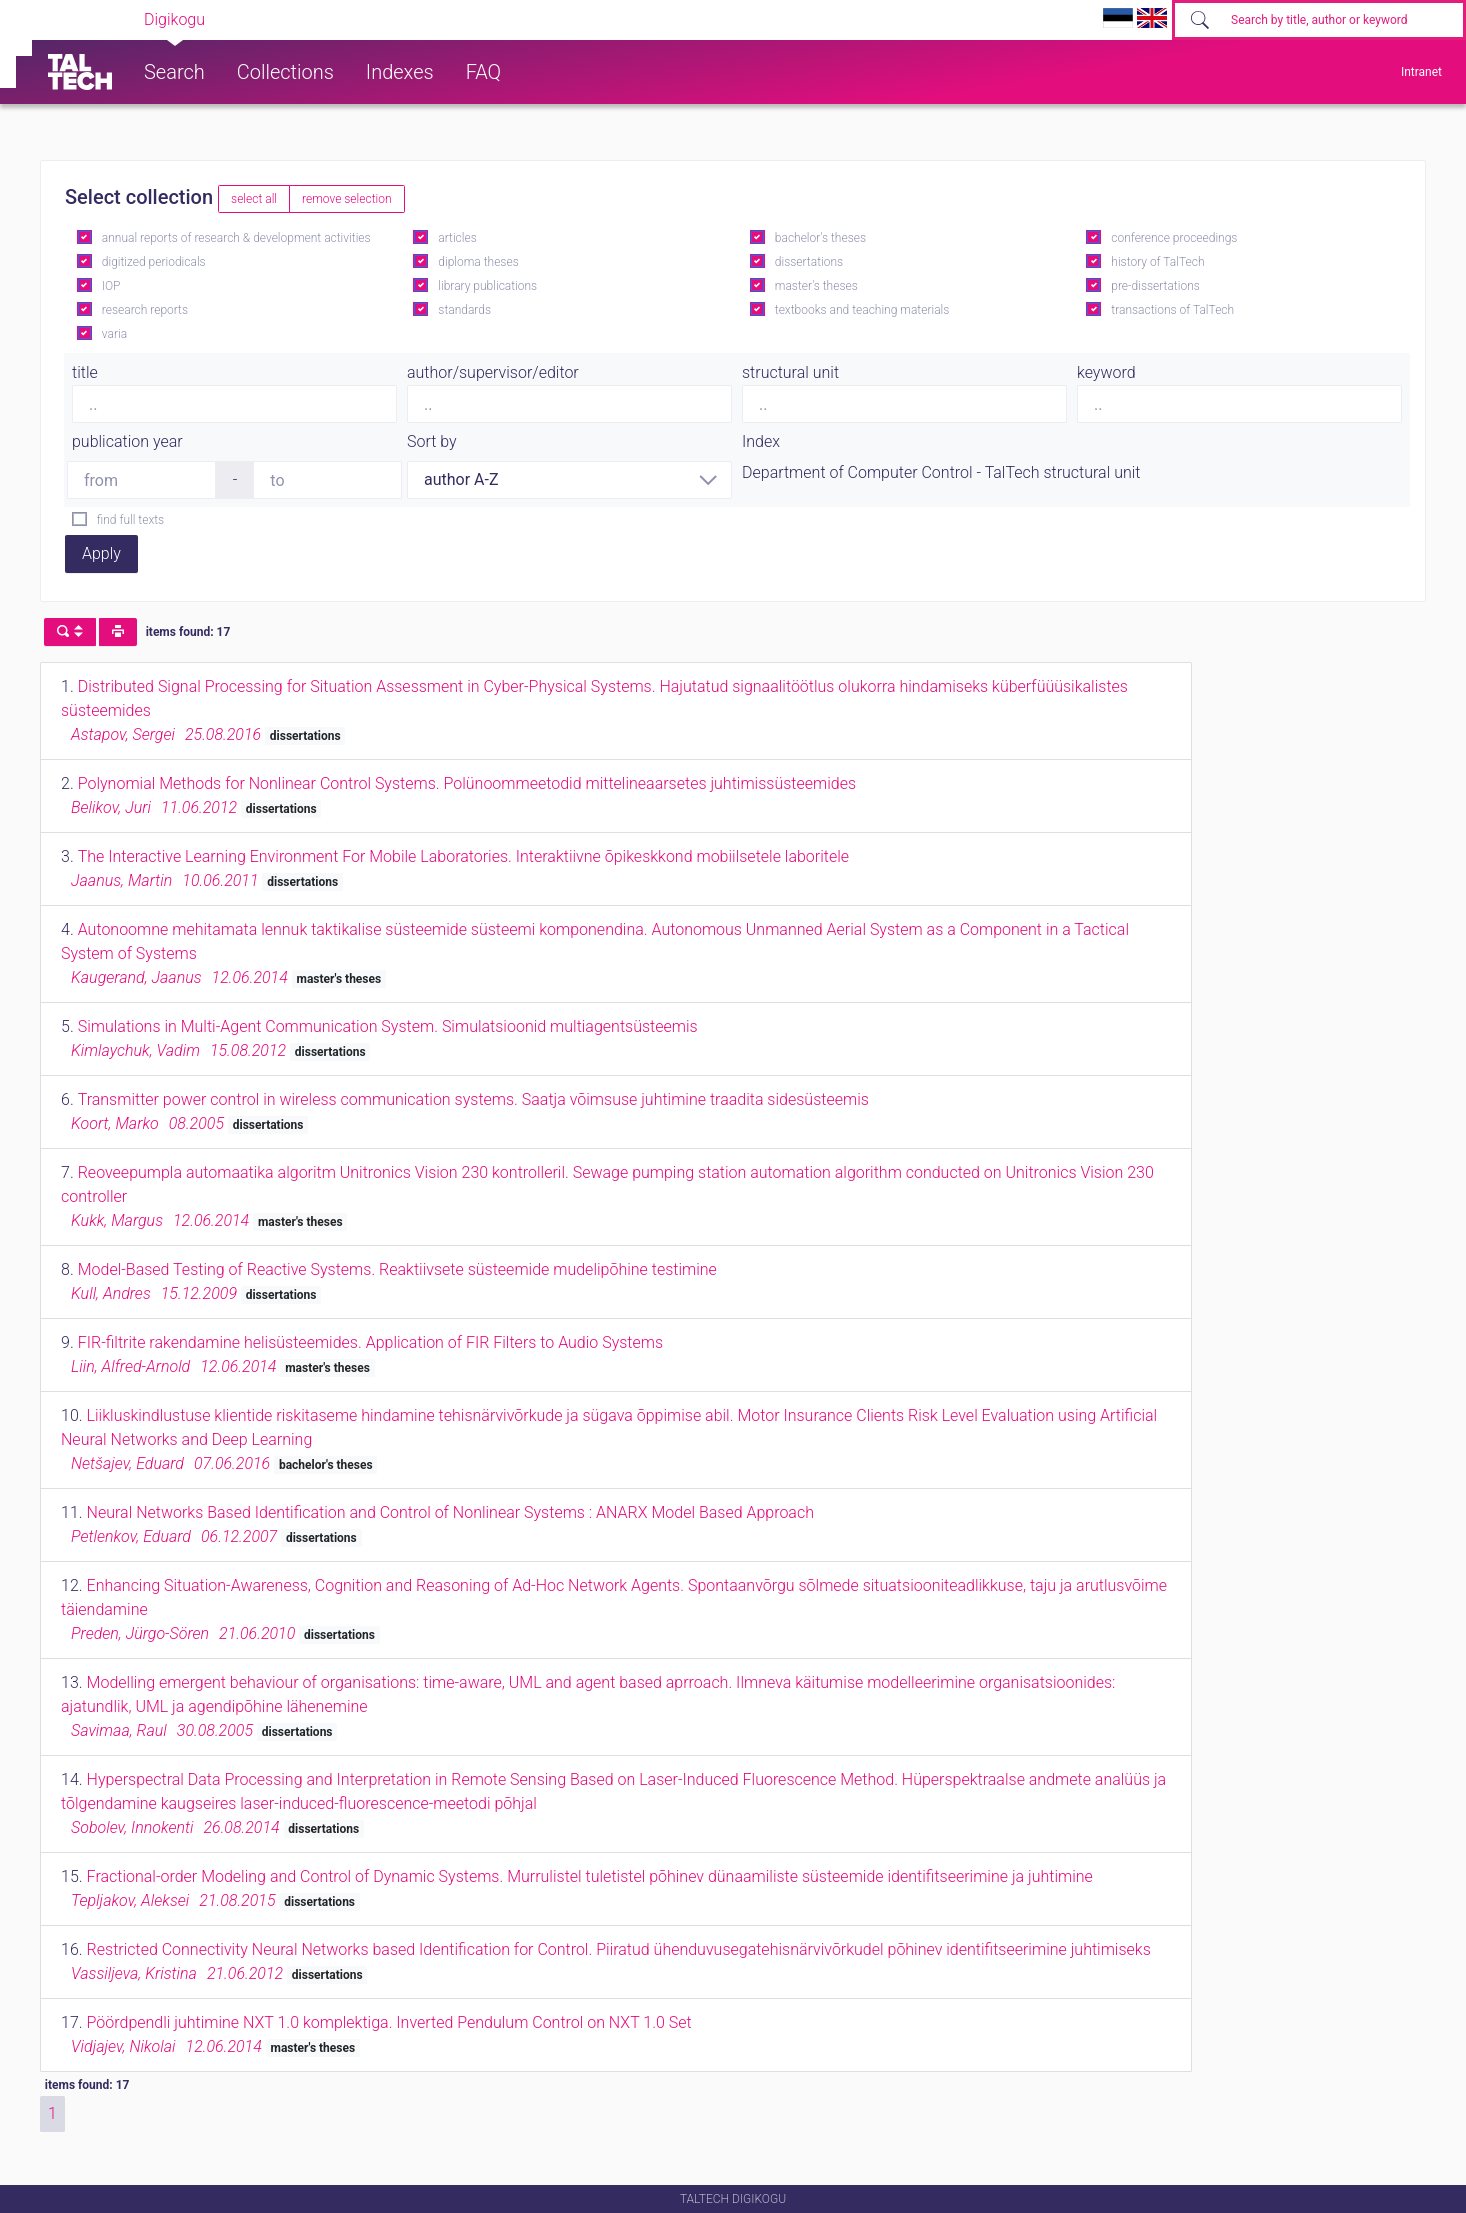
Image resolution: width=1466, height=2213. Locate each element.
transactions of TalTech (1172, 310)
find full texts (130, 520)
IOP (111, 286)
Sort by (432, 441)
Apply (101, 553)
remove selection (346, 199)
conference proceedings (1174, 238)
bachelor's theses (820, 238)
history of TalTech (1157, 262)
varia (114, 334)
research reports (145, 310)
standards (464, 310)
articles (457, 238)
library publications (487, 286)
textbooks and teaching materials (862, 310)
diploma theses (478, 262)
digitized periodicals (154, 262)
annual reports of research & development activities (236, 238)
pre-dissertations (1155, 286)
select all (254, 199)
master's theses (816, 286)
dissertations (809, 262)
